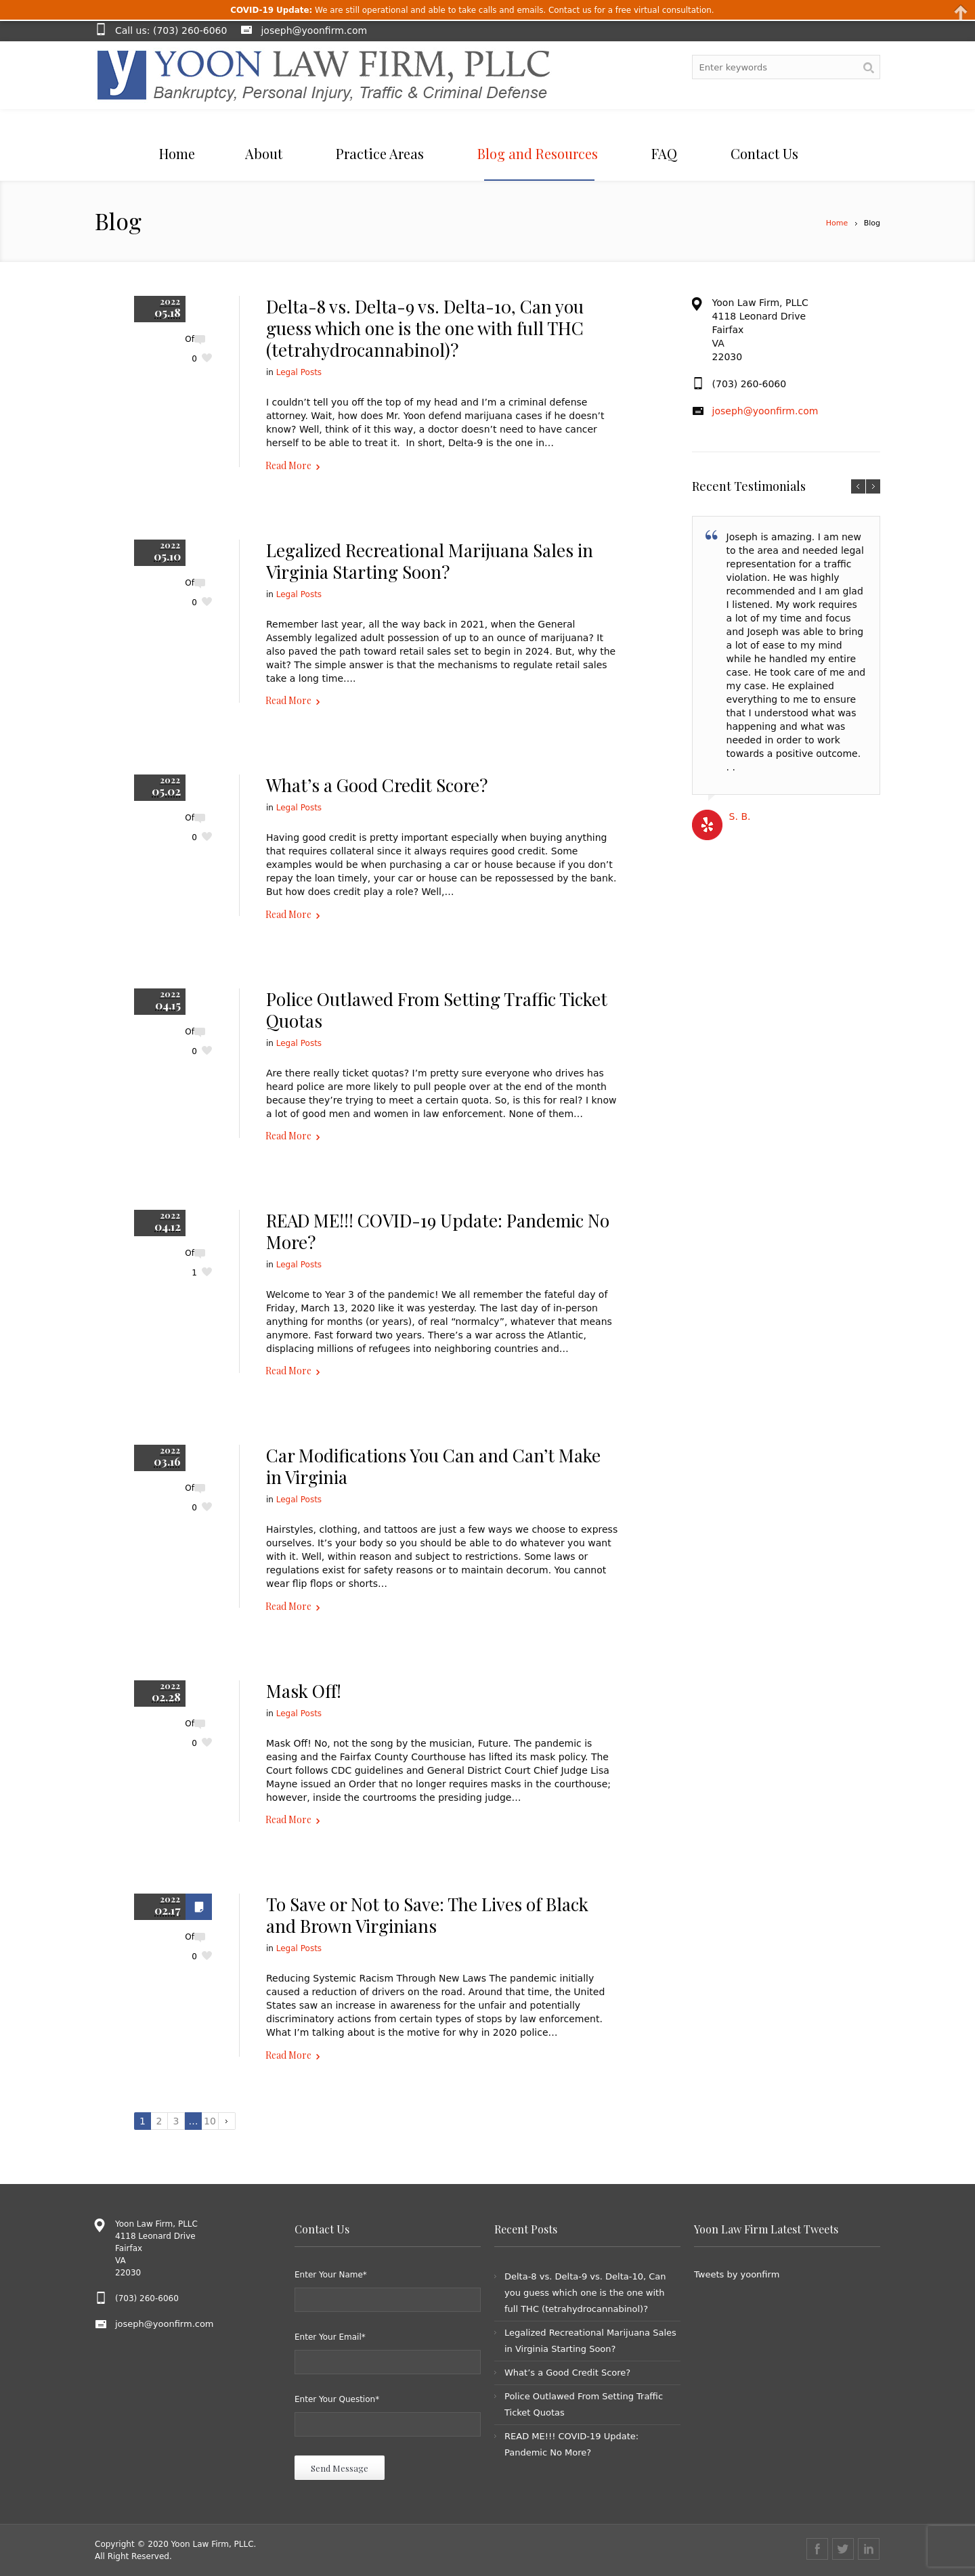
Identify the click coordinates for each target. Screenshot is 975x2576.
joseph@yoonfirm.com (314, 30)
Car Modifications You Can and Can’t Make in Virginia (433, 1466)
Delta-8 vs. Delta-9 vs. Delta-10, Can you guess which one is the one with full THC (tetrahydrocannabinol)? (425, 328)
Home (837, 223)
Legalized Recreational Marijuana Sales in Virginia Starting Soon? (429, 561)
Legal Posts (299, 372)
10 (210, 2121)
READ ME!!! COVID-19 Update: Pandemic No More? (437, 1231)
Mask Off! (303, 1691)
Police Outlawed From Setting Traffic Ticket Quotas (436, 1009)
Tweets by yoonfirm (736, 2274)
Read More (288, 465)
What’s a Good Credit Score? (377, 785)
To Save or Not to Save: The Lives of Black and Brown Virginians (427, 1915)
